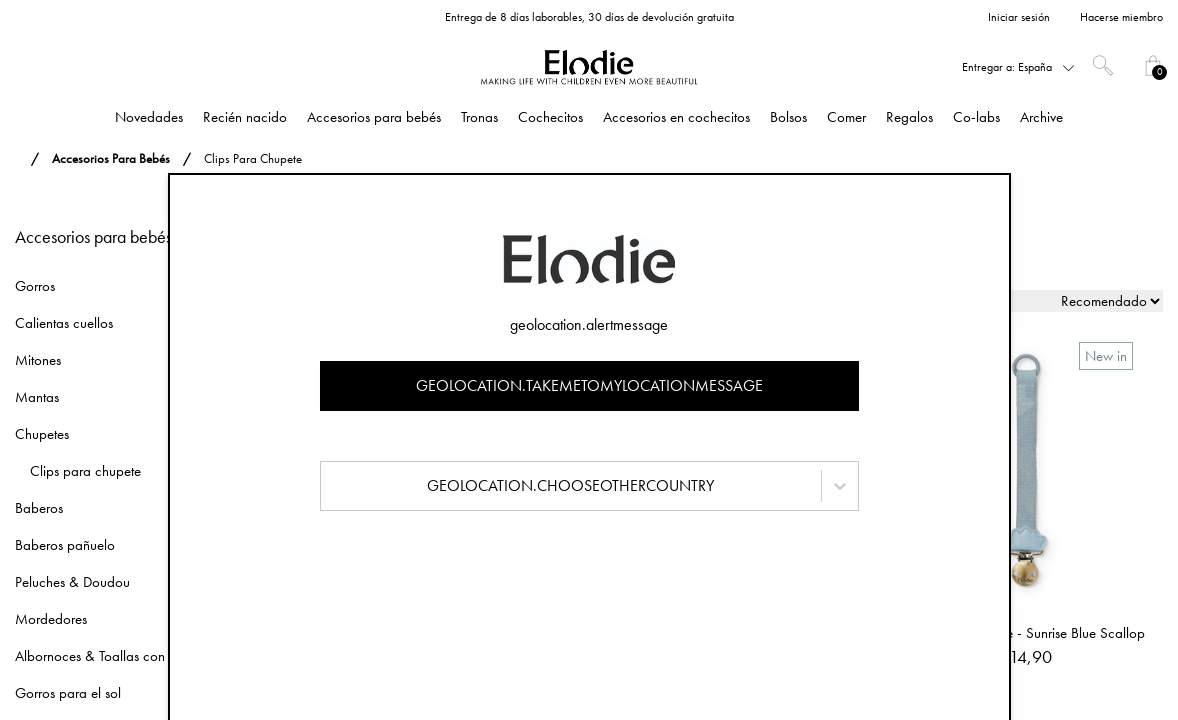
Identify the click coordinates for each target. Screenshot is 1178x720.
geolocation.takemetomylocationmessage (589, 385)
